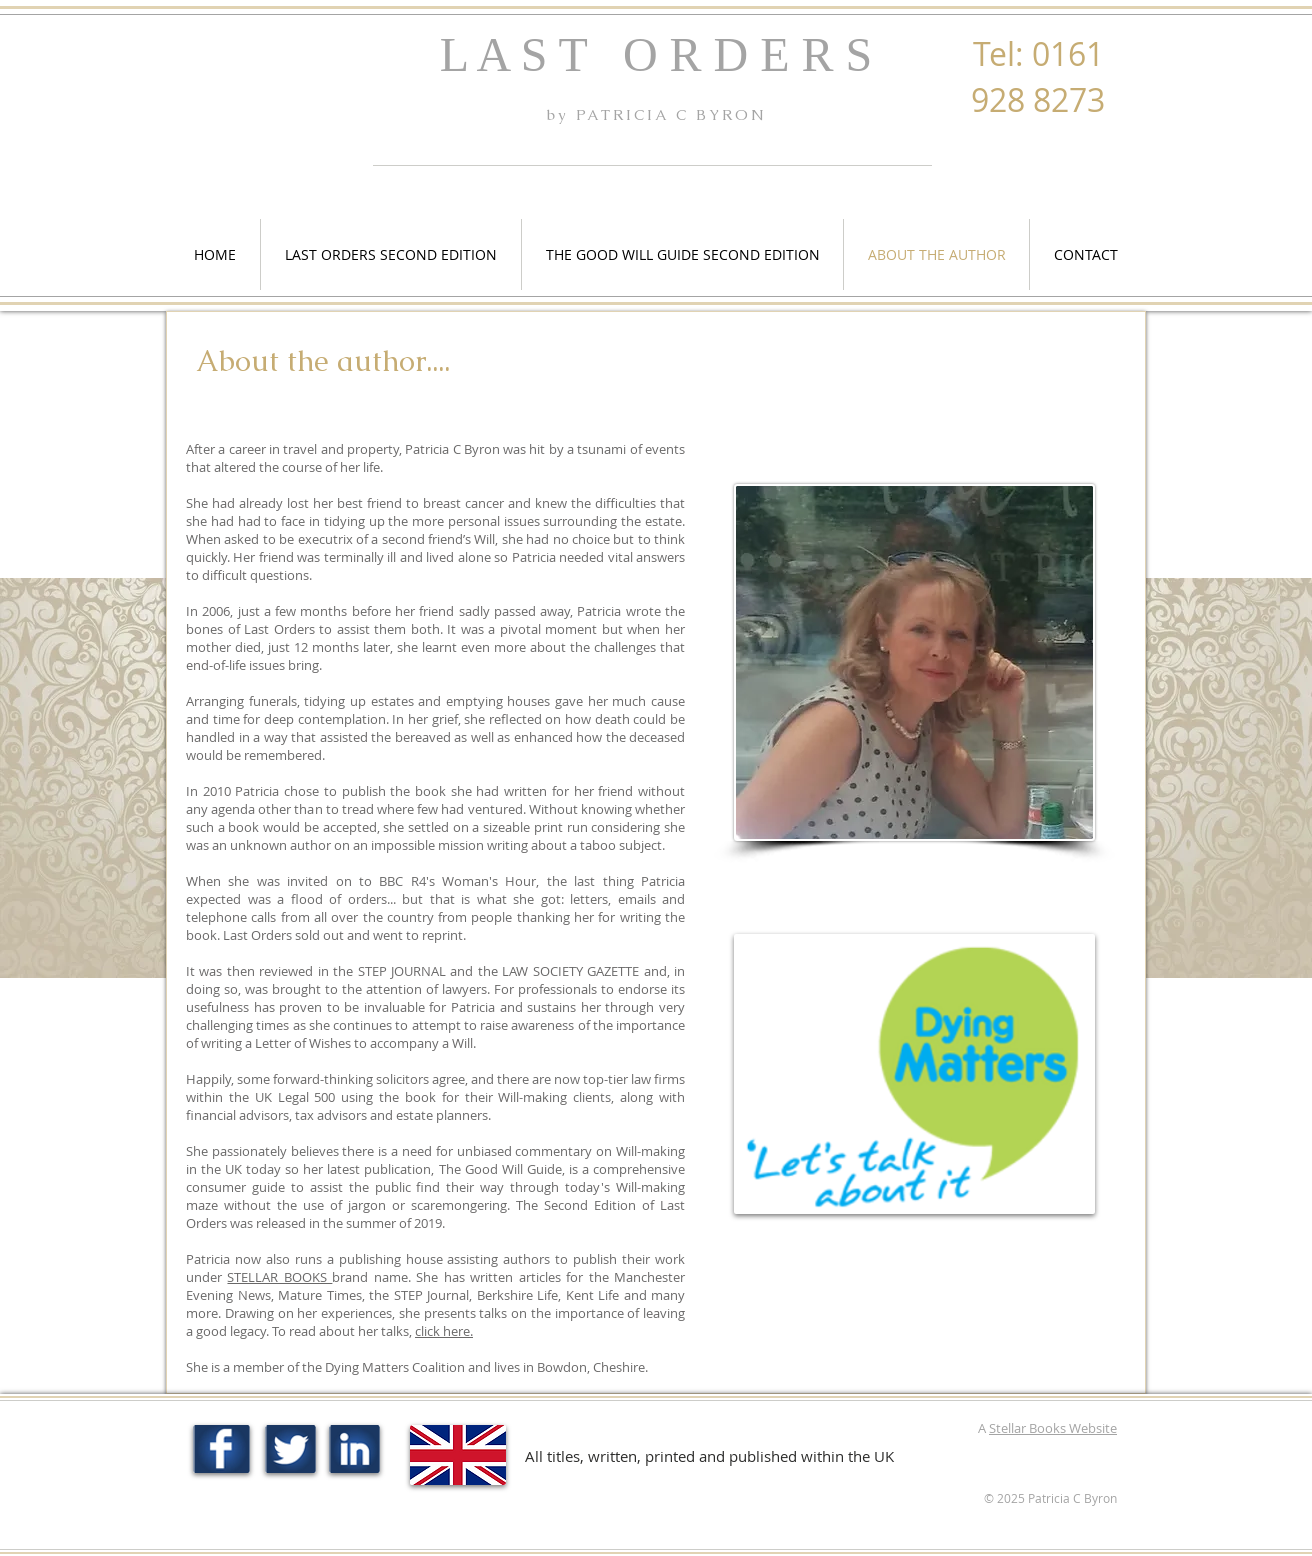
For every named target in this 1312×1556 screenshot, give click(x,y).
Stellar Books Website (1053, 1428)
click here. (444, 1331)
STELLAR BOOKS (279, 1277)
